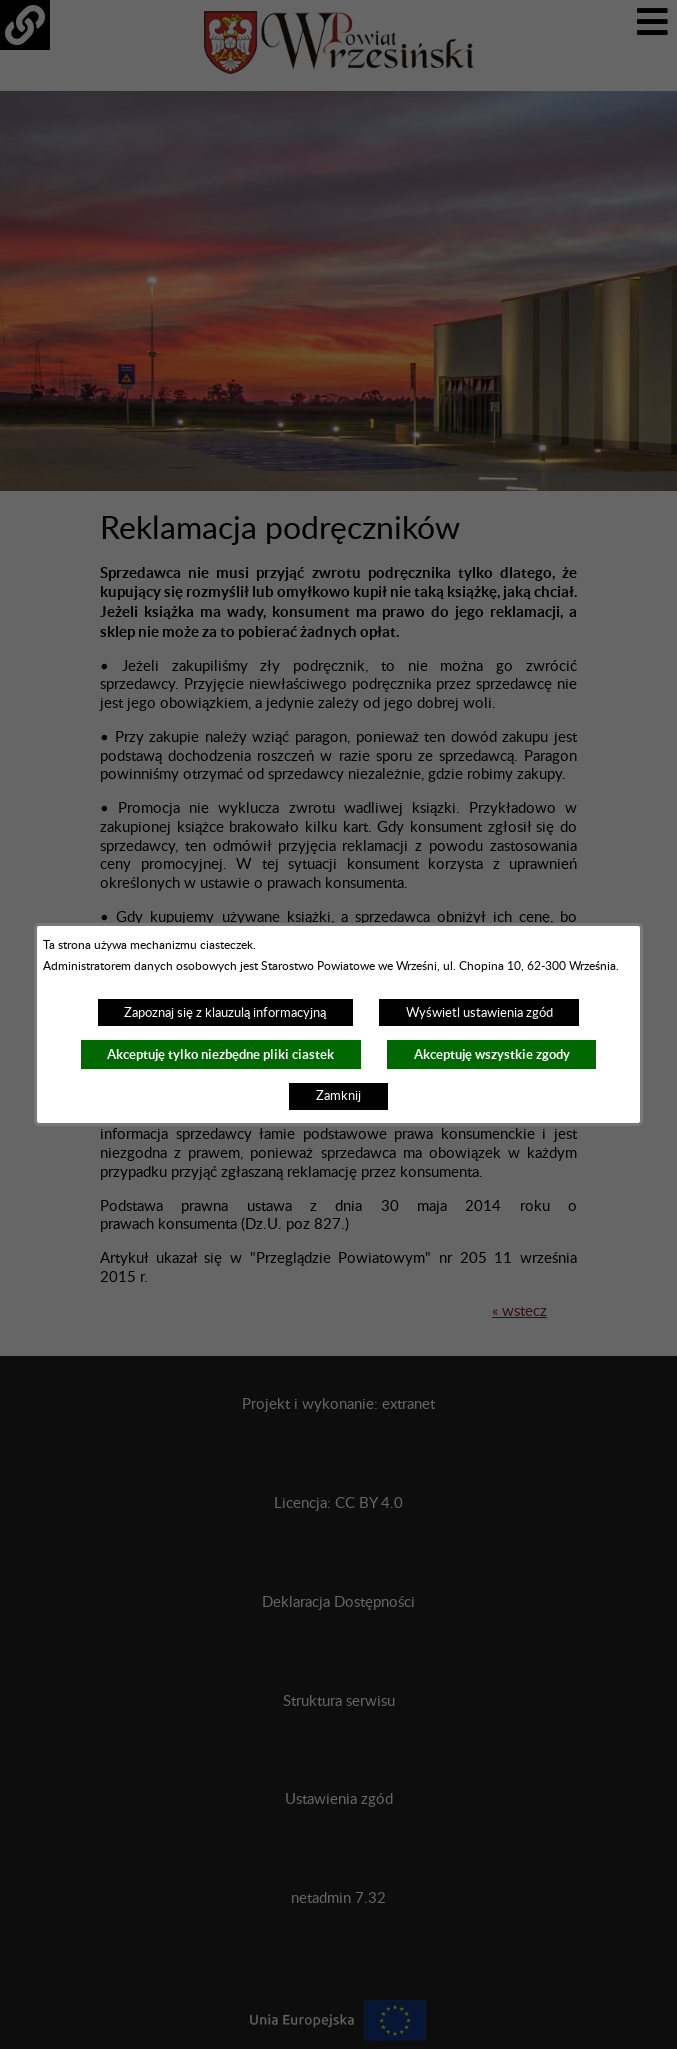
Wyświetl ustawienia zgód (479, 1013)
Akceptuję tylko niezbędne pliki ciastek (220, 1054)
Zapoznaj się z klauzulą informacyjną (225, 1013)
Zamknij (338, 1096)
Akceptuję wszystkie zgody (492, 1054)
